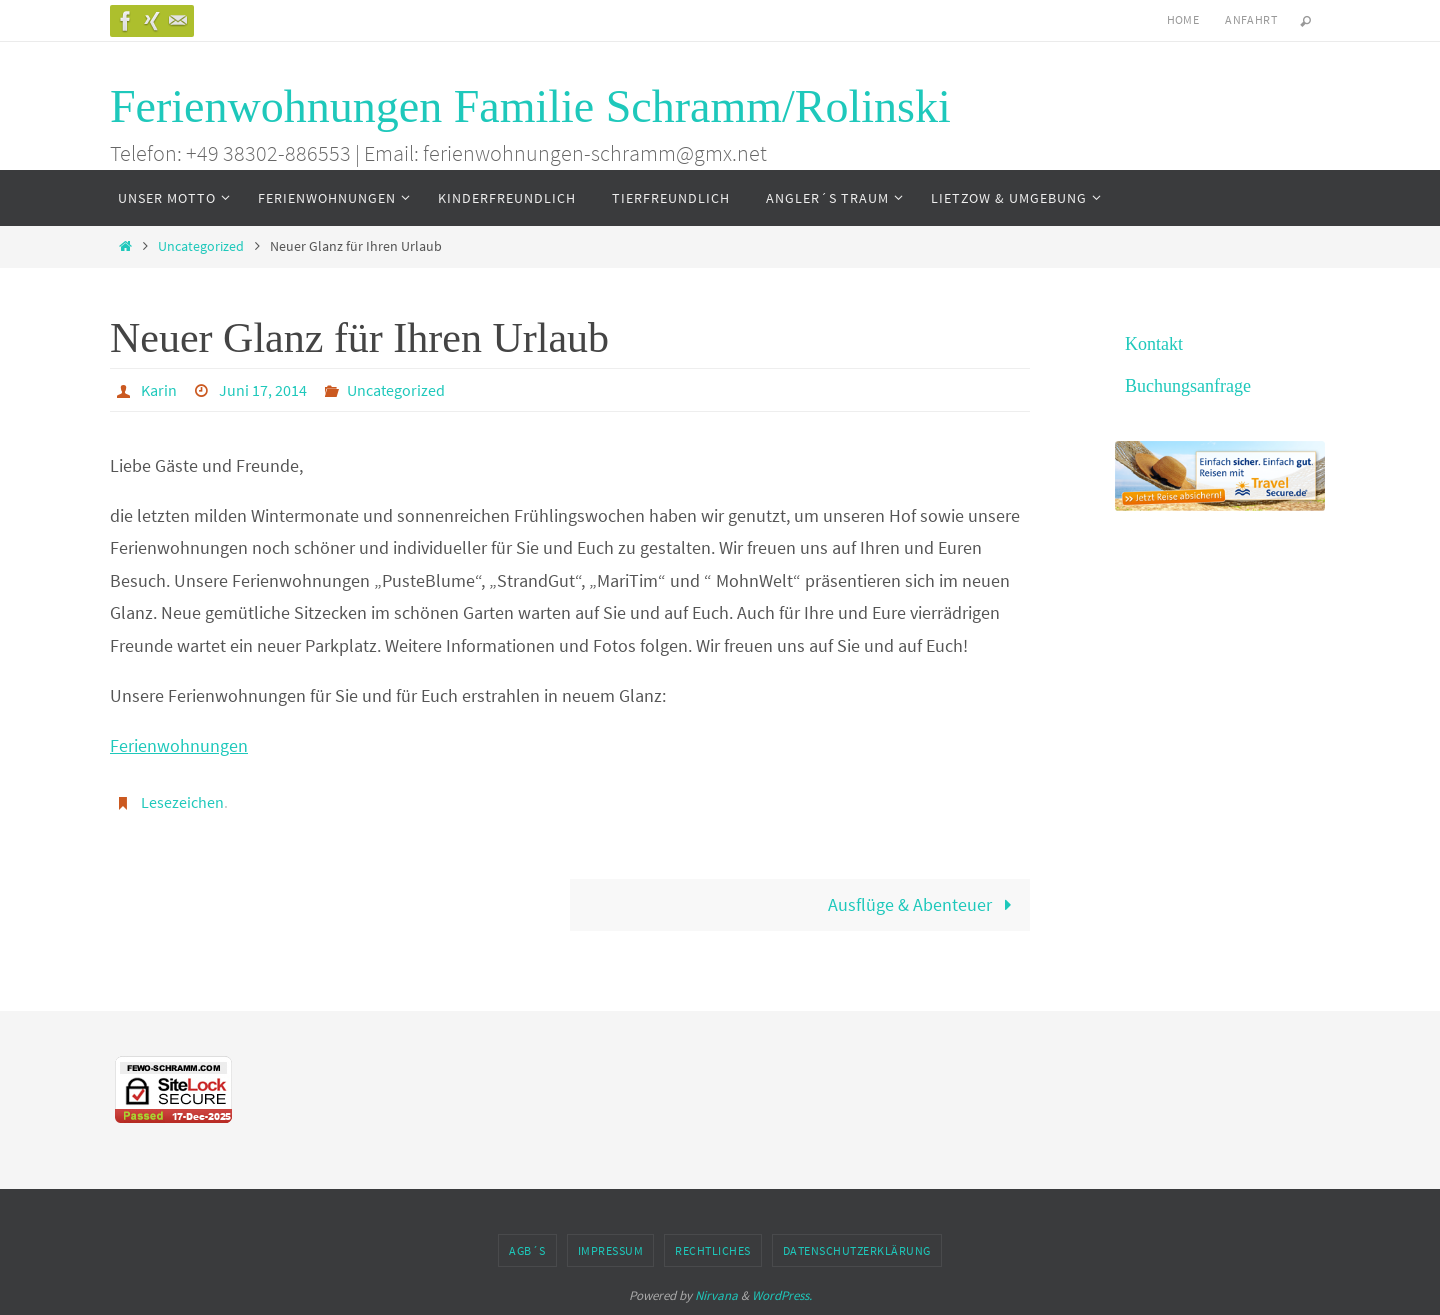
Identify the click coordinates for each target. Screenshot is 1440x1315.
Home (1183, 19)
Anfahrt (1251, 19)
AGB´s (527, 1250)
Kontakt (1154, 344)
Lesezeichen (182, 802)
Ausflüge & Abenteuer (924, 904)
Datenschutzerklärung (857, 1250)
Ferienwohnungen (179, 745)
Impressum (611, 1250)
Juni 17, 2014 (263, 390)
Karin (159, 390)
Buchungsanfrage (1188, 386)
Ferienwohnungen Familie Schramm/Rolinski (530, 106)
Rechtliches (713, 1250)
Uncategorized (201, 246)
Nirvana (716, 1295)
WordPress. (782, 1295)
